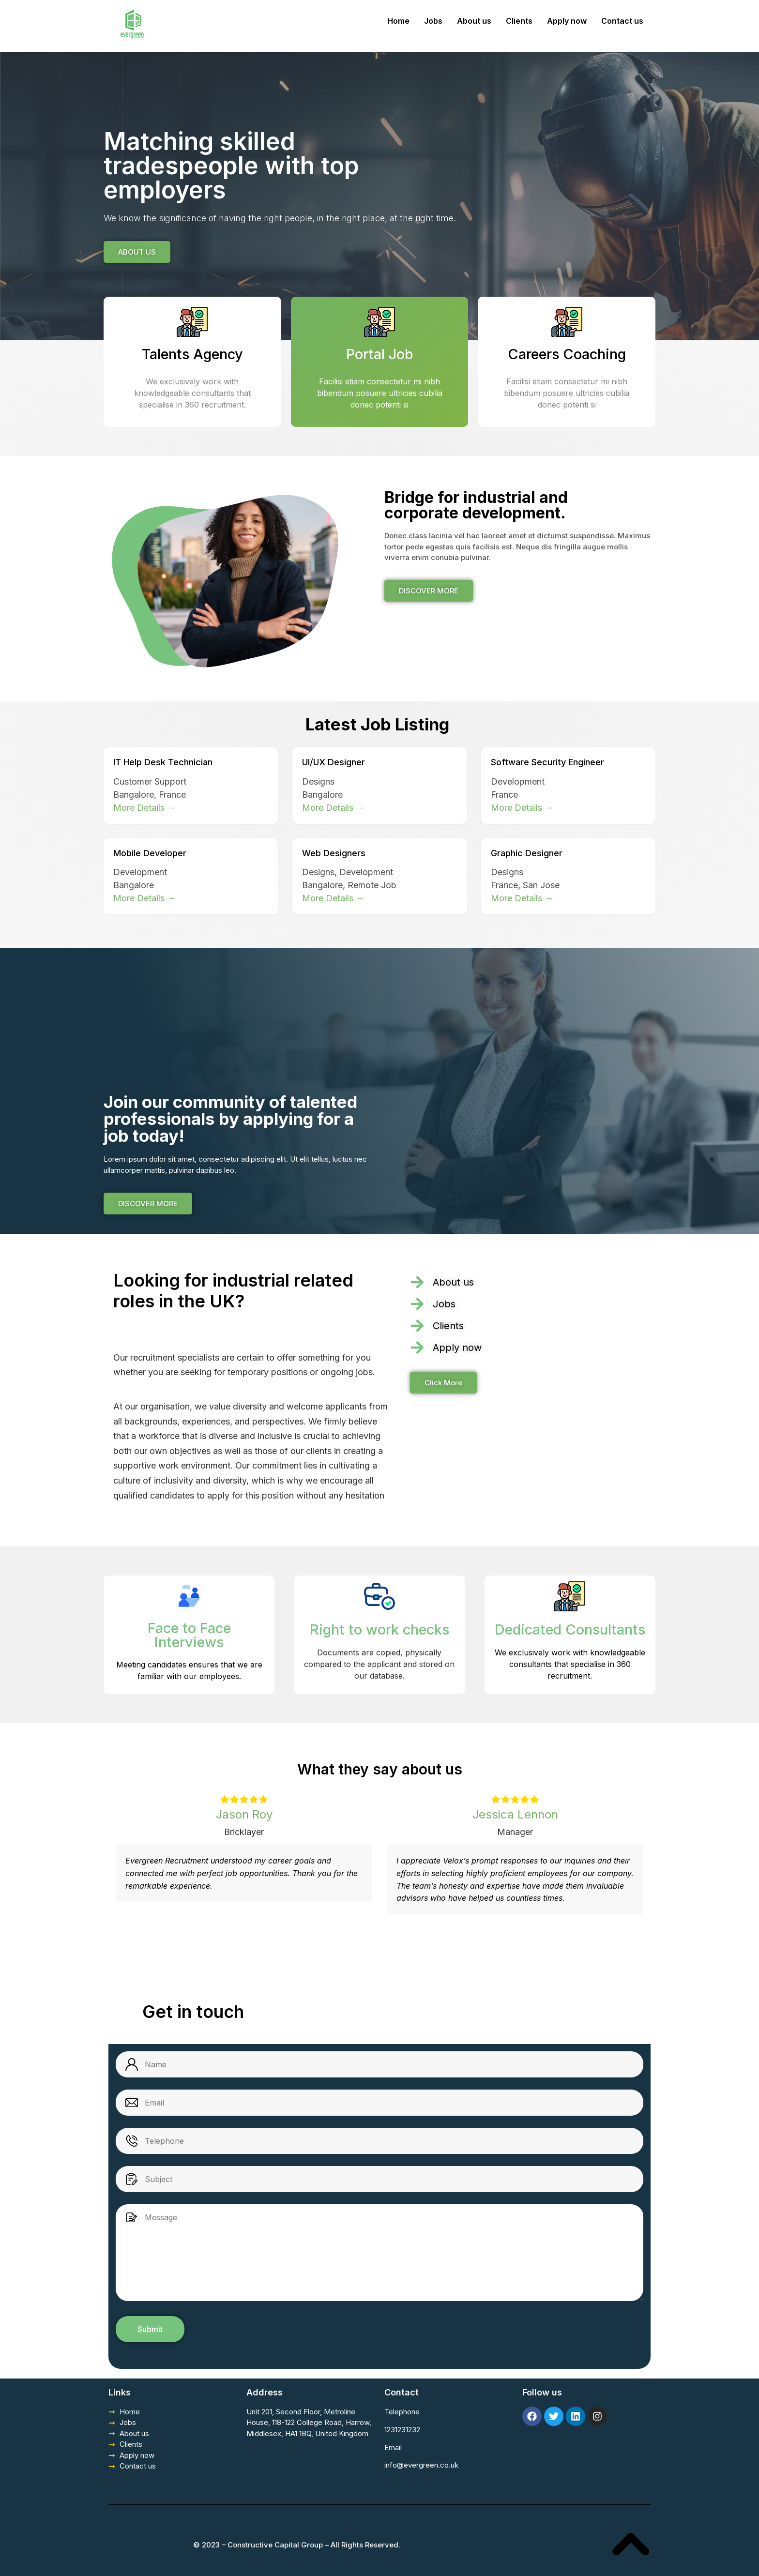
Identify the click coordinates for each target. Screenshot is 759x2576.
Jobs (433, 21)
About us (474, 21)
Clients (519, 21)
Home (398, 21)
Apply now (567, 21)
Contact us (622, 21)
